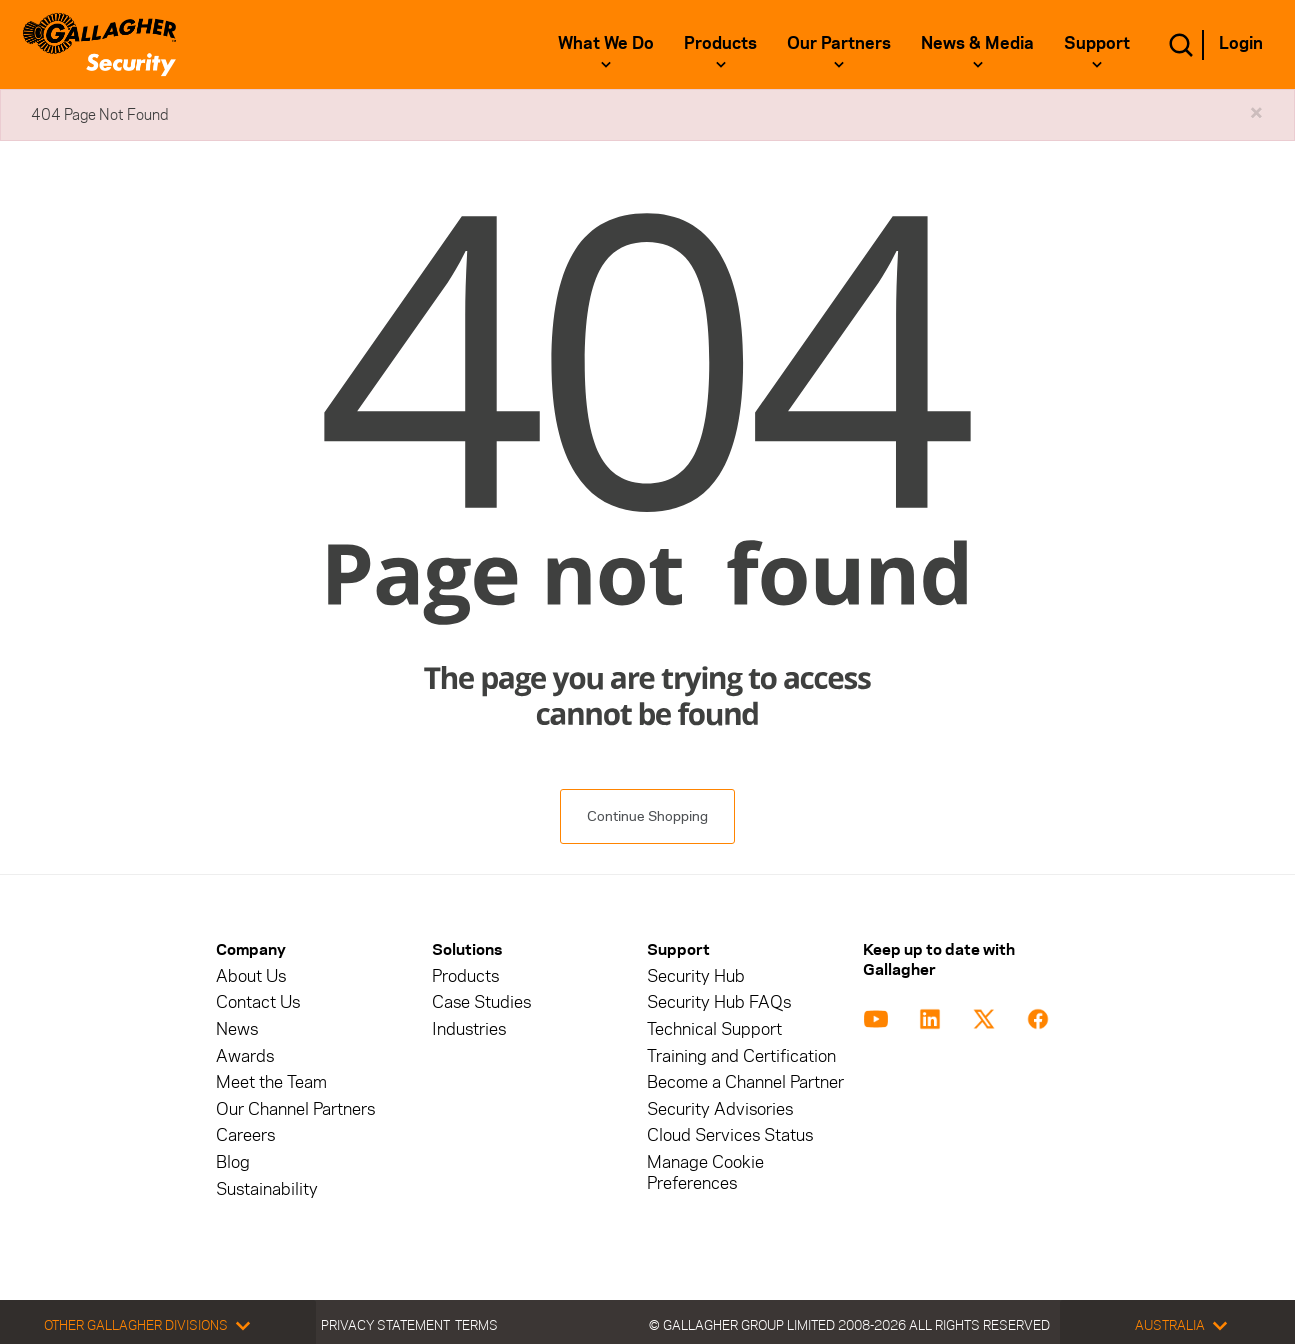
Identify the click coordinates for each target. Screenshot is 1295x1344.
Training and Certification (741, 1056)
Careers (245, 1135)
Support (1097, 43)
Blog (233, 1162)
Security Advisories (720, 1109)
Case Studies (481, 1002)
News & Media (977, 43)
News (237, 1029)
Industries (469, 1029)
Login (1241, 43)
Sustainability (267, 1189)
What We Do (606, 43)
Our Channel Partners (295, 1109)
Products (720, 43)
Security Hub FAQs (719, 1002)
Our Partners (839, 43)
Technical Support (714, 1029)
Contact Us (258, 1002)
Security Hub (696, 976)
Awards (245, 1056)
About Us (251, 976)
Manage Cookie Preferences (705, 1173)
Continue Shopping (647, 816)
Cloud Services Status (730, 1135)
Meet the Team (271, 1082)
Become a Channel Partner (745, 1082)
